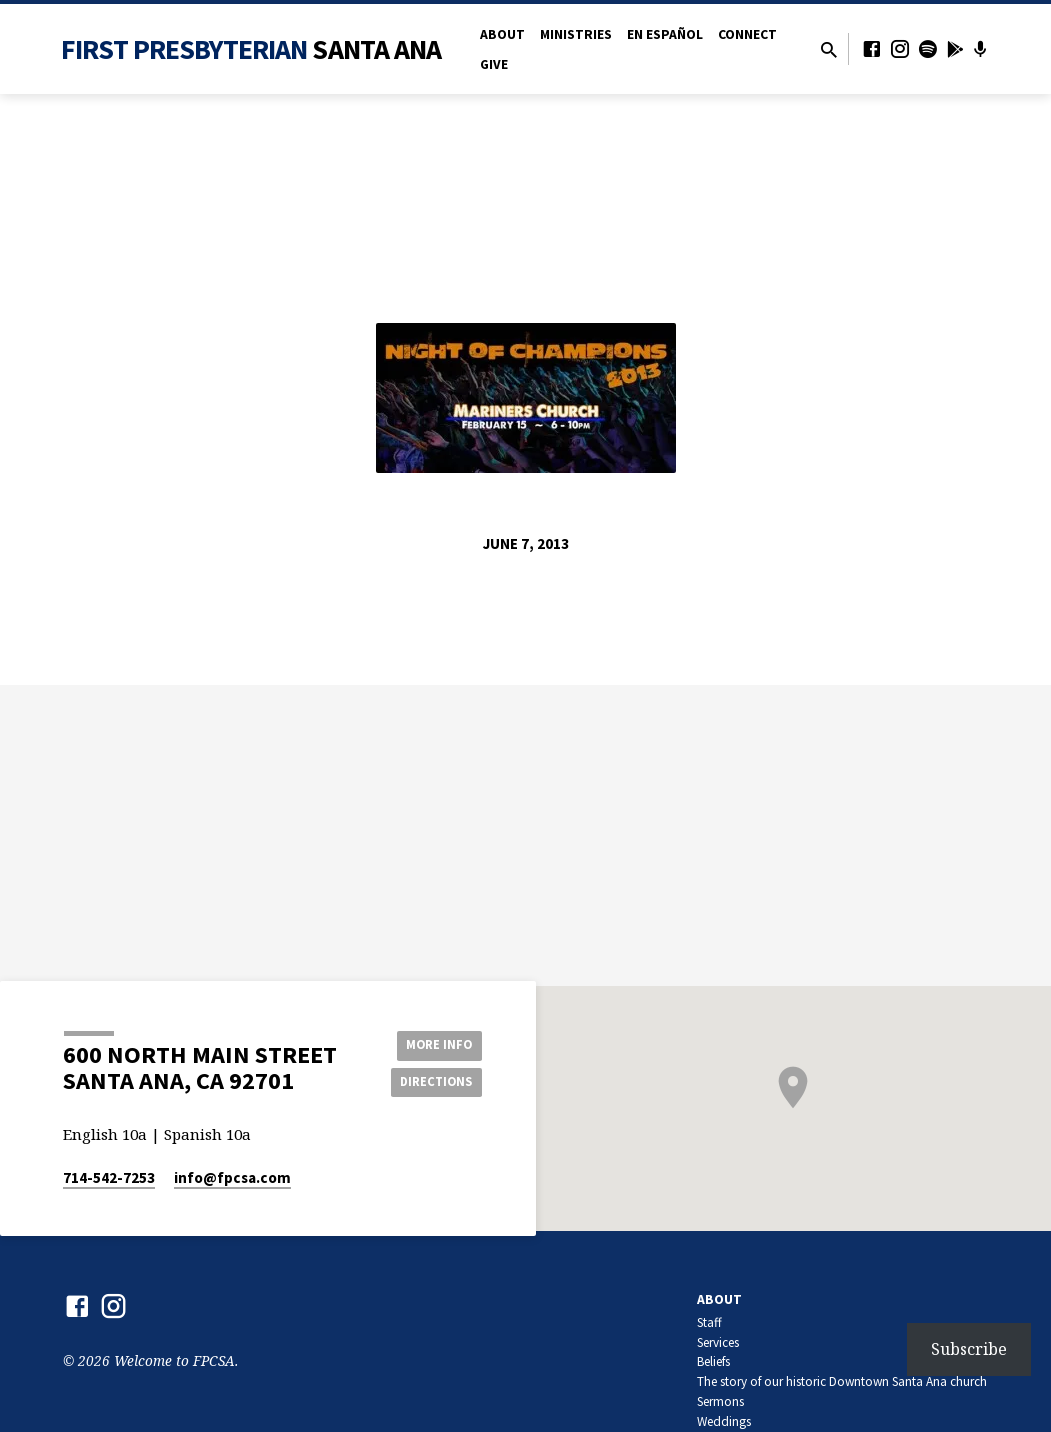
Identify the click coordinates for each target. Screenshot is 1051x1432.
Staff (709, 1322)
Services (718, 1342)
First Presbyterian (251, 49)
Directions (431, 1083)
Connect (747, 34)
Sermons (720, 1401)
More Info (431, 1043)
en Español (665, 34)
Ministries (576, 34)
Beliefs (713, 1361)
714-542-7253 (109, 1177)
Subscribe (969, 1349)
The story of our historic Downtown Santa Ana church (842, 1381)
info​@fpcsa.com (232, 1177)
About (502, 34)
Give (494, 64)
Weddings (724, 1421)
